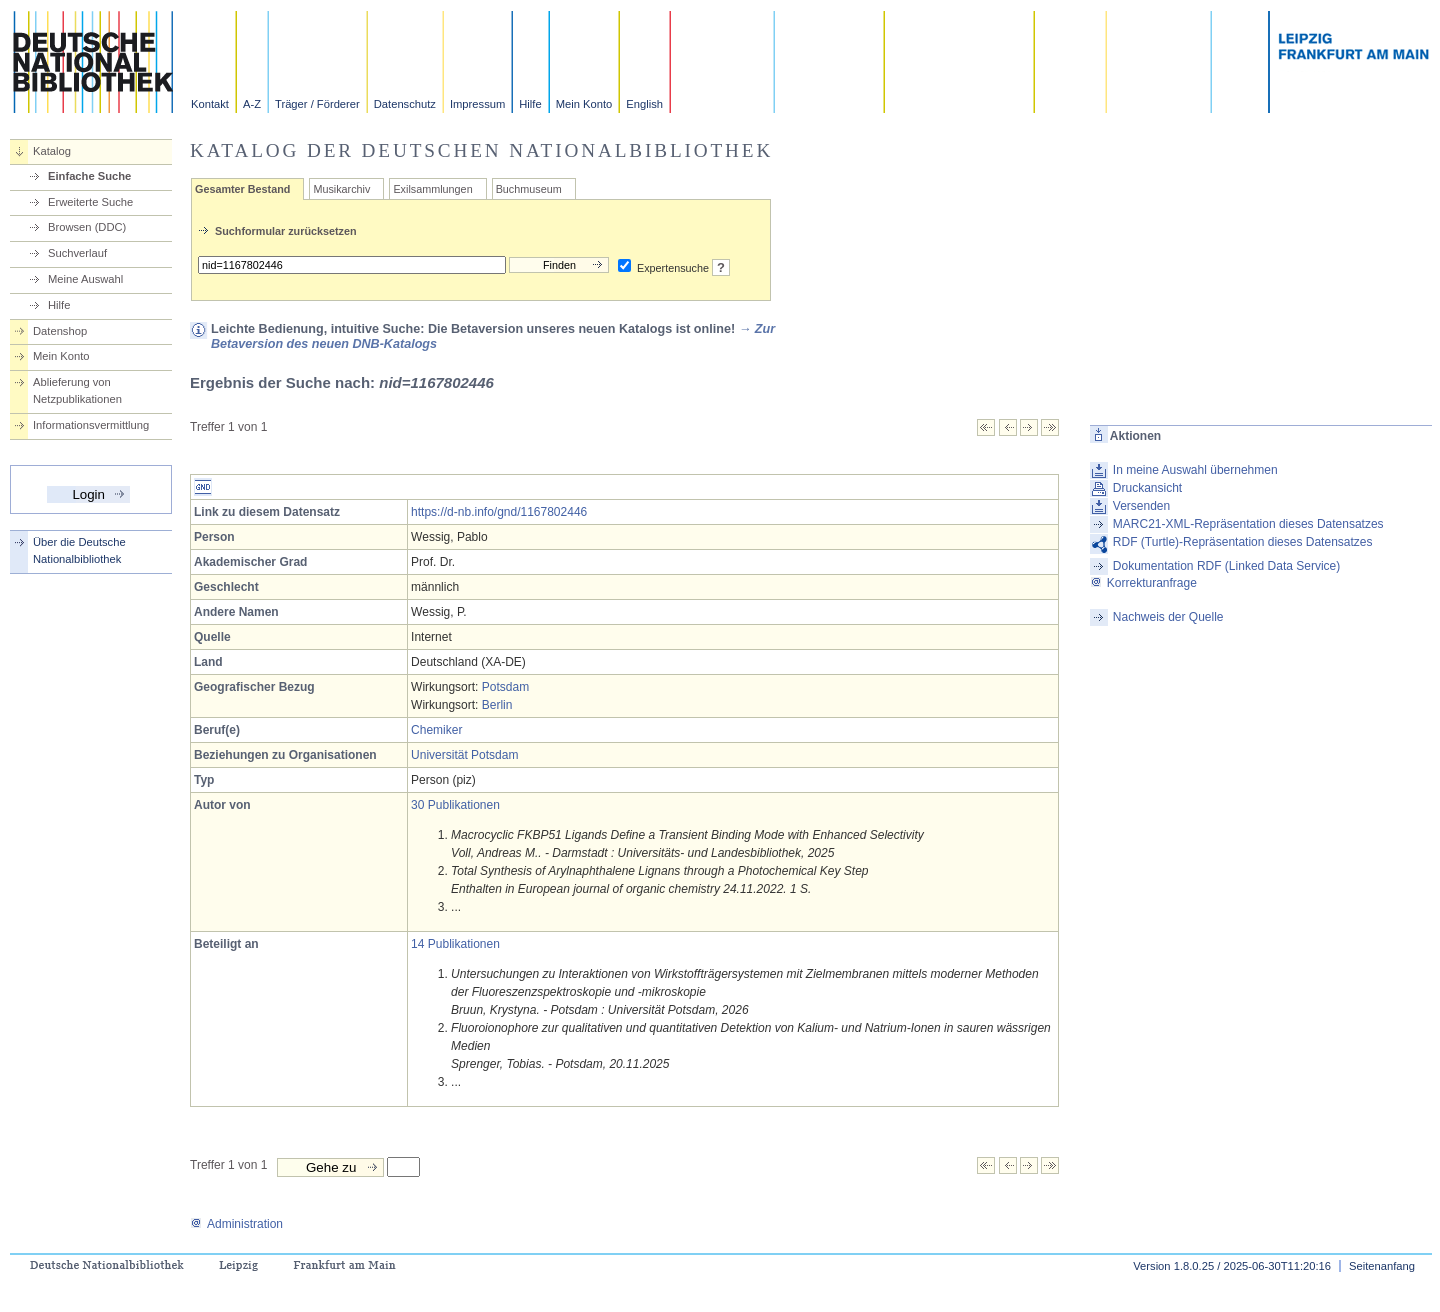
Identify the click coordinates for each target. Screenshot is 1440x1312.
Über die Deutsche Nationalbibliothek (79, 550)
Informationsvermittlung (91, 425)
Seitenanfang (1382, 1266)
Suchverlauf (77, 253)
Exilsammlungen (432, 189)
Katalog (52, 151)
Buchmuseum (529, 189)
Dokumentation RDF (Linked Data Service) (1226, 566)
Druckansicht (1147, 488)
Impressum (477, 104)
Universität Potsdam (464, 755)
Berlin (497, 705)
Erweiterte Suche (90, 202)
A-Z (252, 104)
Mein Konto (584, 104)
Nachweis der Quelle (1168, 617)
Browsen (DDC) (87, 227)
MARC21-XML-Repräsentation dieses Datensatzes (1248, 524)
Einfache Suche (89, 176)
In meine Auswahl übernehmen (1195, 470)
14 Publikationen (455, 944)
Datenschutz (405, 104)
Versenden (1141, 506)
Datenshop (60, 331)
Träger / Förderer (317, 104)
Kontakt (210, 104)
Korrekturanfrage (1143, 583)
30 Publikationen (455, 805)
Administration (236, 1224)
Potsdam (505, 687)
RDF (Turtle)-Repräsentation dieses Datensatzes (1243, 542)
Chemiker (436, 730)
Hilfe (530, 104)
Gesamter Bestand (242, 189)
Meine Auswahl (85, 279)
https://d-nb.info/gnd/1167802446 (499, 512)
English (644, 104)
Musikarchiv (341, 189)
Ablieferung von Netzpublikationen (77, 390)
